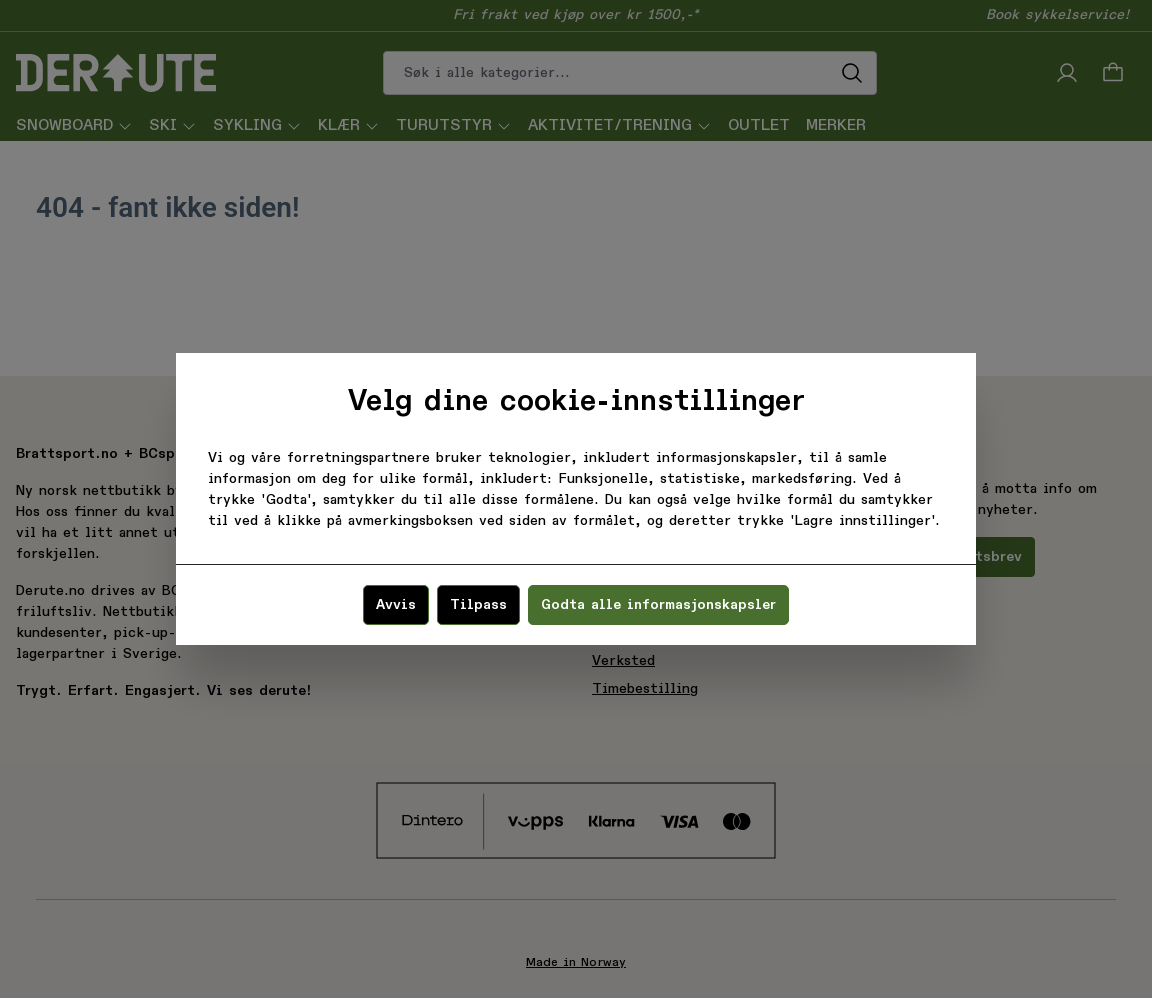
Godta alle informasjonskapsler (658, 605)
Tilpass (478, 605)
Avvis (396, 605)
